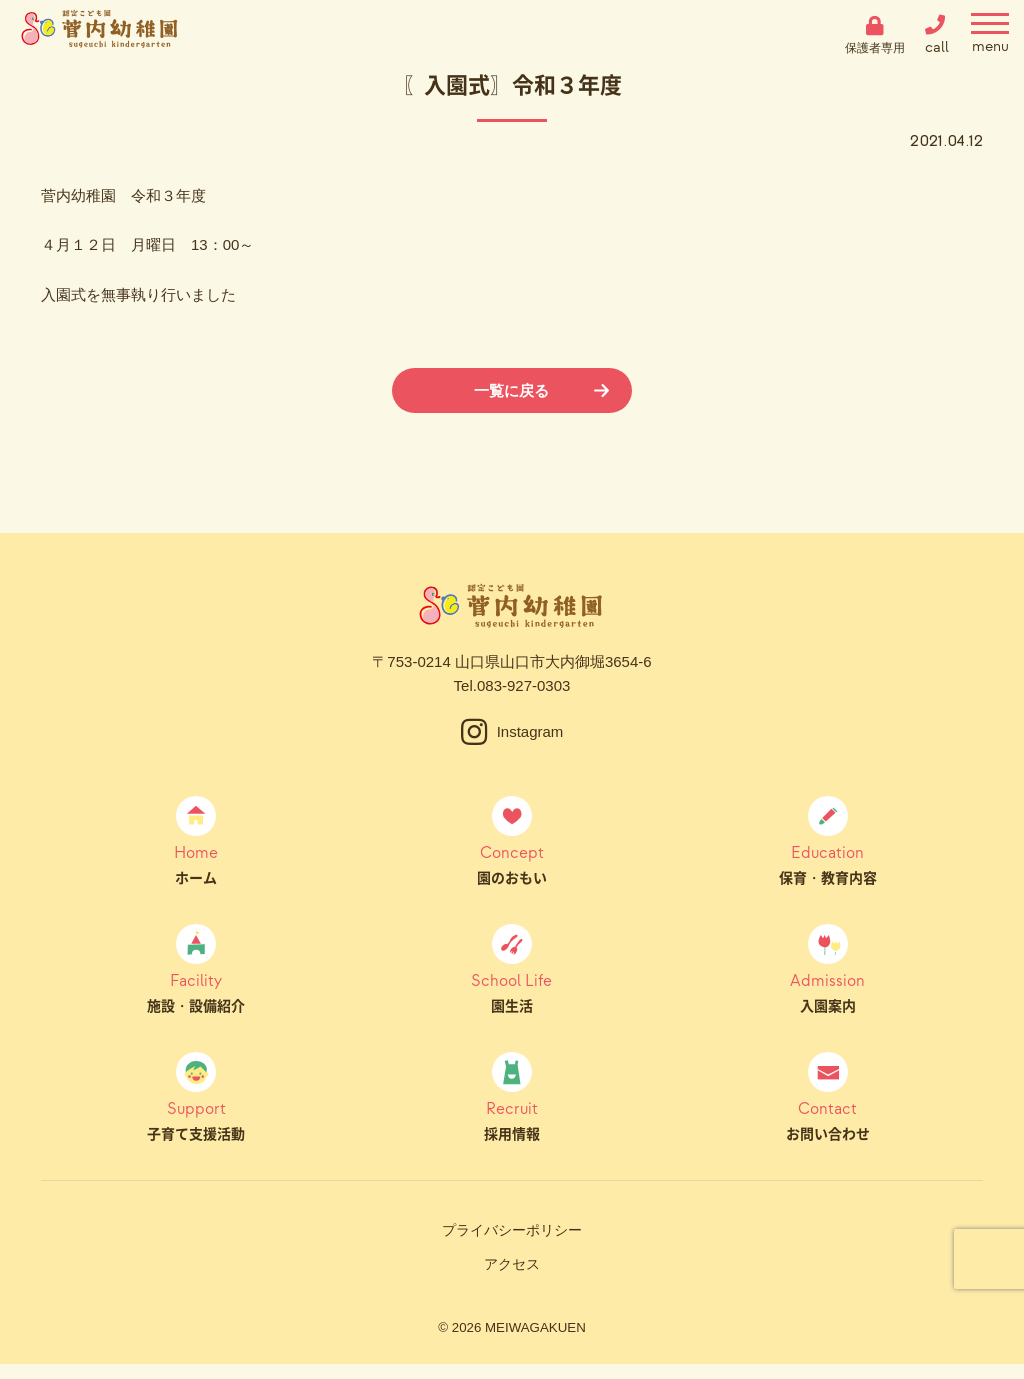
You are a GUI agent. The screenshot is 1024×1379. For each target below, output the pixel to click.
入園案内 (827, 992)
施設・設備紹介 (196, 992)
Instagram (530, 731)
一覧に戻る (511, 390)
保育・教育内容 (827, 864)
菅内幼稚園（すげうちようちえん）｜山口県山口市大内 (100, 35)
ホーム (196, 864)
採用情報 (512, 1120)
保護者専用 (875, 47)
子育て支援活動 (196, 1120)
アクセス (512, 1264)
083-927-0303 (523, 685)
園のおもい (512, 864)
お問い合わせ (827, 1120)
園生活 (512, 992)
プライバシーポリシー (512, 1230)
